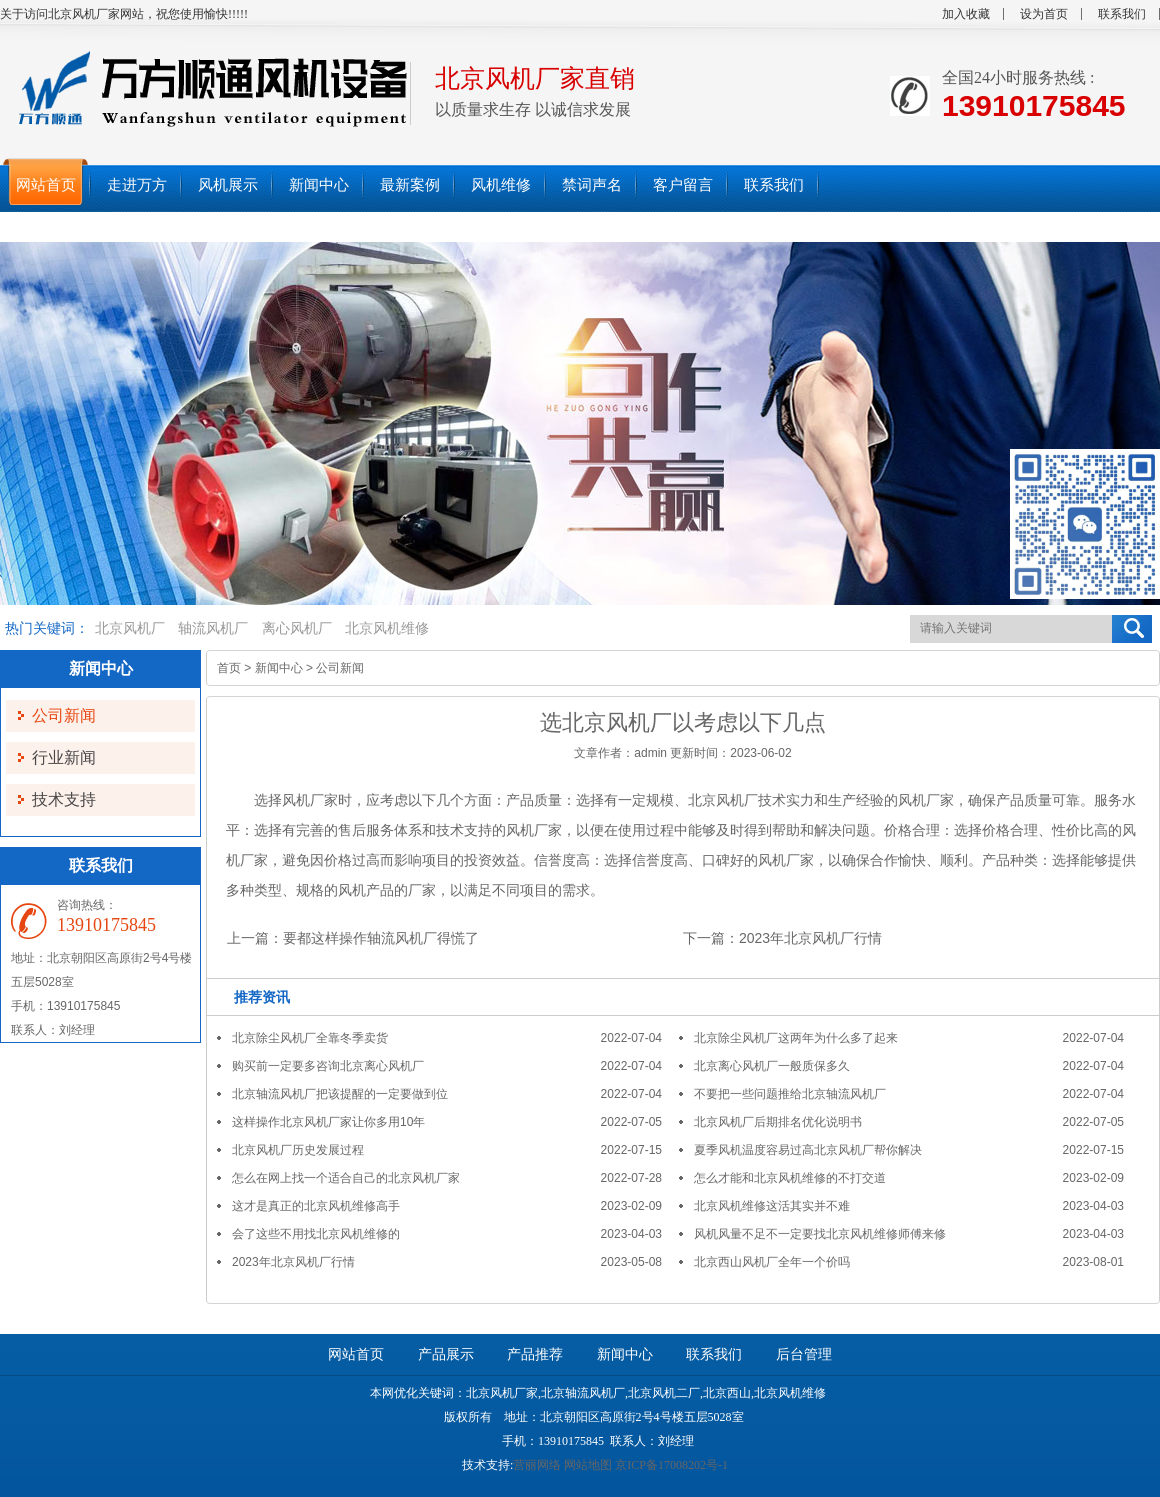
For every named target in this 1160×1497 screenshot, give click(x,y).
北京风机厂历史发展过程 (298, 1150)
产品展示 (446, 1354)
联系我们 (1122, 14)
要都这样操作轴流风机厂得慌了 (381, 938)
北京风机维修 (387, 628)
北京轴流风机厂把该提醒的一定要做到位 (340, 1094)
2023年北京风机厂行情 (810, 938)
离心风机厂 (297, 628)
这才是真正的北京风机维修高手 (316, 1206)
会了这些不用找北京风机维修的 (316, 1234)
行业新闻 (64, 757)
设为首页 (1044, 14)
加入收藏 (966, 14)
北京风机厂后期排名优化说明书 (778, 1122)
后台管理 (804, 1354)
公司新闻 (64, 715)
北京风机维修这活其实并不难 (772, 1206)
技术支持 (64, 799)
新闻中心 (279, 668)
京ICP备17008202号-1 (671, 1465)
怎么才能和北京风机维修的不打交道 (790, 1178)
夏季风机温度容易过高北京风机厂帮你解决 (808, 1150)
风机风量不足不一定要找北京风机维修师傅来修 (820, 1234)
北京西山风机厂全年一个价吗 (772, 1262)
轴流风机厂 (213, 628)
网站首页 (356, 1354)
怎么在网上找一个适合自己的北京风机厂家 (346, 1178)
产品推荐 (535, 1354)
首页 (229, 668)
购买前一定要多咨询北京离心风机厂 (328, 1066)
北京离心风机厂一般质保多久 (772, 1066)
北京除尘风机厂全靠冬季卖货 (310, 1038)
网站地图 (588, 1465)
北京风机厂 (130, 628)
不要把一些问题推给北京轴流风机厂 (790, 1094)
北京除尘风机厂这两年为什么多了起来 (796, 1038)
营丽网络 (537, 1465)
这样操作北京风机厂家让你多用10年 (328, 1122)
